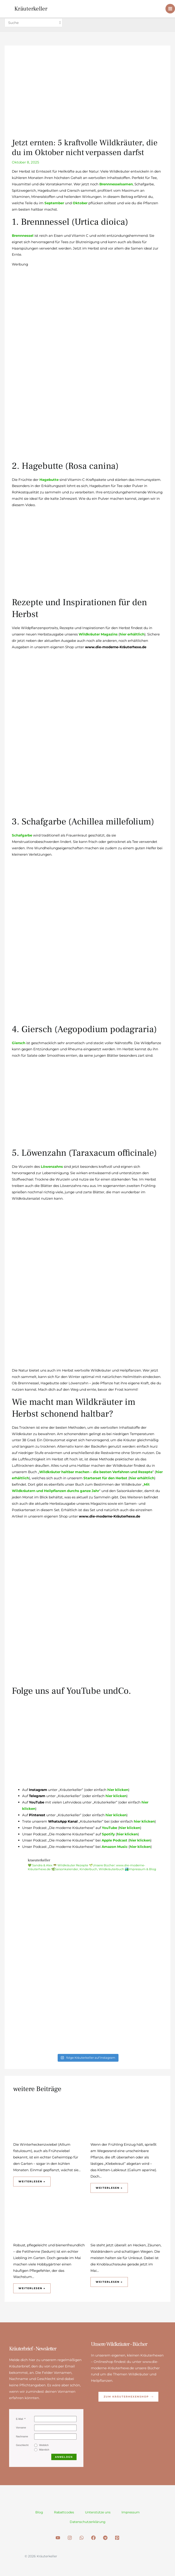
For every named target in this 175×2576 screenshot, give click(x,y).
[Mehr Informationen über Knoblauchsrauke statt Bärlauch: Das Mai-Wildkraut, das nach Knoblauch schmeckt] (126, 2218)
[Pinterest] (117, 2537)
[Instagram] (69, 2537)
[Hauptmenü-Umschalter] (170, 9)
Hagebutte (49, 479)
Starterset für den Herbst (105, 1478)
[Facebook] (93, 2537)
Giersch (18, 1043)
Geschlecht (22, 2445)
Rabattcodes (64, 2512)
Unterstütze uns (98, 2512)
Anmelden (64, 2457)
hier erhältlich (132, 634)
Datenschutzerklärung (88, 2522)
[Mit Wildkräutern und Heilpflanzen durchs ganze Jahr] (87, 280)
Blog (39, 2512)
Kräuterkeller (30, 8)
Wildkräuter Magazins (98, 634)
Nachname (22, 2436)
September (54, 203)
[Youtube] (58, 2537)
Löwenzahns (52, 1166)
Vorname (21, 2427)
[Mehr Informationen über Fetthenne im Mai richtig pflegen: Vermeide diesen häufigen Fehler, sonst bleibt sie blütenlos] (49, 2218)
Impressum (130, 2512)
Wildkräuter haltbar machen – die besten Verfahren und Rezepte (95, 1472)
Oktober (80, 203)
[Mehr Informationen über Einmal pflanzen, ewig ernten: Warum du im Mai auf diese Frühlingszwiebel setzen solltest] (49, 2117)
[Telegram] (105, 2537)
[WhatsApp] (81, 2537)
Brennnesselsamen (116, 184)
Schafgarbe (22, 835)
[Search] (60, 22)
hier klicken (144, 1821)
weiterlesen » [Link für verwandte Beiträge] (31, 2181)
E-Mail (20, 2419)
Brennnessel (22, 235)
